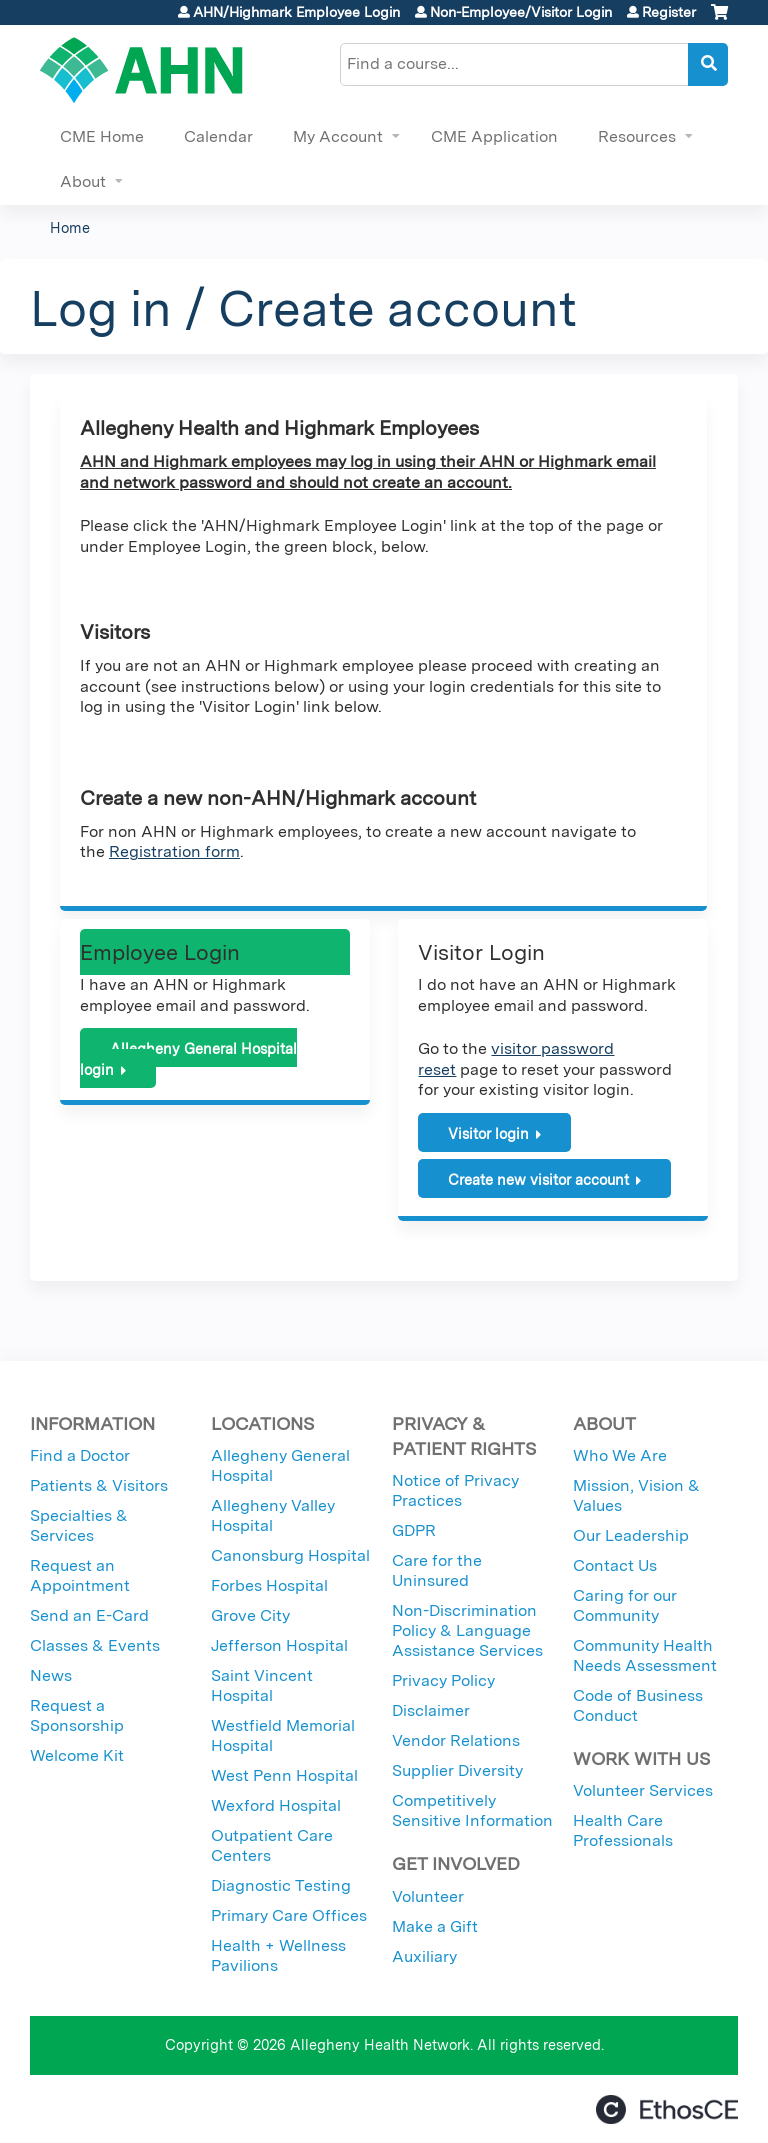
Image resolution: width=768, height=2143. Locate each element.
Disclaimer (431, 1710)
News (51, 1675)
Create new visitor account (538, 1179)
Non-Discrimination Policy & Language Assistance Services (467, 1630)
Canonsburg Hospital (290, 1555)
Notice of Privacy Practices (455, 1490)
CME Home (102, 136)
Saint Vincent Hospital (262, 1685)
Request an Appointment (80, 1575)
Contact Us (615, 1565)
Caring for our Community (625, 1605)
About (83, 181)
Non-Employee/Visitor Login (521, 12)
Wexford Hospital (276, 1805)
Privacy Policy (443, 1680)
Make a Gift (435, 1926)
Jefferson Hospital (279, 1645)
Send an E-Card (89, 1615)
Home (70, 227)
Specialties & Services (79, 1525)
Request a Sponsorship (77, 1715)
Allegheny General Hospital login (188, 1059)
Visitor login (488, 1133)
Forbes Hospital (269, 1585)
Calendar (218, 136)
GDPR (414, 1530)
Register (669, 12)
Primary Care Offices (289, 1915)
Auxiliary (424, 1956)
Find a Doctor (80, 1455)
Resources (637, 136)
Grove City (250, 1615)
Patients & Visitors (99, 1485)
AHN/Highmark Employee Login (296, 12)
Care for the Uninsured (437, 1570)
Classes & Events (95, 1645)
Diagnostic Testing (281, 1885)
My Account (338, 136)
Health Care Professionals (623, 1830)
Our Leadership (631, 1535)
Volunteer (428, 1896)
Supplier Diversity (457, 1770)
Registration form (174, 851)
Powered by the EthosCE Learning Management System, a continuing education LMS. (667, 2109)
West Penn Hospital (284, 1775)
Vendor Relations (456, 1740)
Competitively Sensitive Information (472, 1810)
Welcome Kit (77, 1755)
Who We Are (620, 1455)
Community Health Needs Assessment (645, 1655)
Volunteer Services (643, 1790)
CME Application (494, 136)
